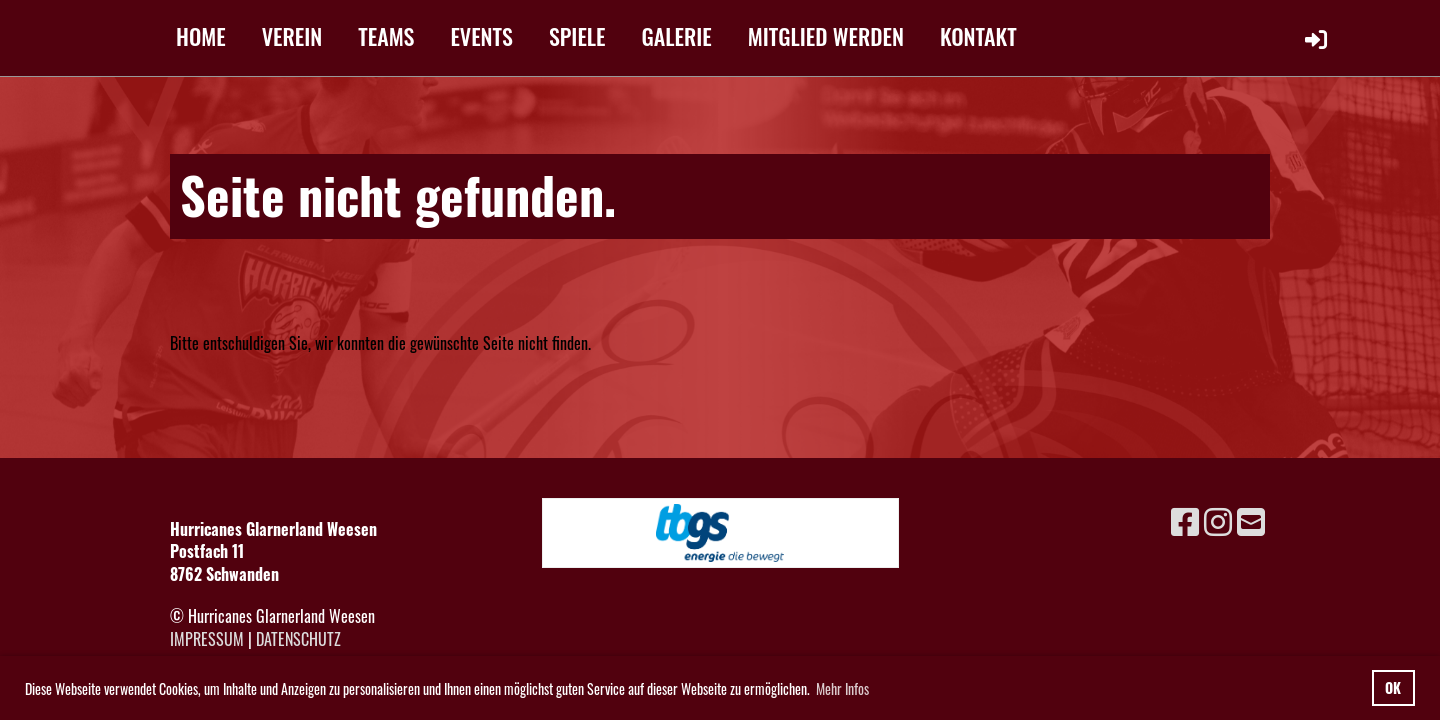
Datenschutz (298, 639)
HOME (201, 36)
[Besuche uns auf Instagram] (1218, 519)
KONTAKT (978, 36)
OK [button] (1393, 687)
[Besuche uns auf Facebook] (1185, 519)
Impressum (207, 639)
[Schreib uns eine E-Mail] (1251, 519)
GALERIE (677, 36)
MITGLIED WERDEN (826, 36)
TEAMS (386, 36)
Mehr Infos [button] (842, 688)
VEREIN (292, 36)
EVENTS (481, 36)
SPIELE (577, 36)
